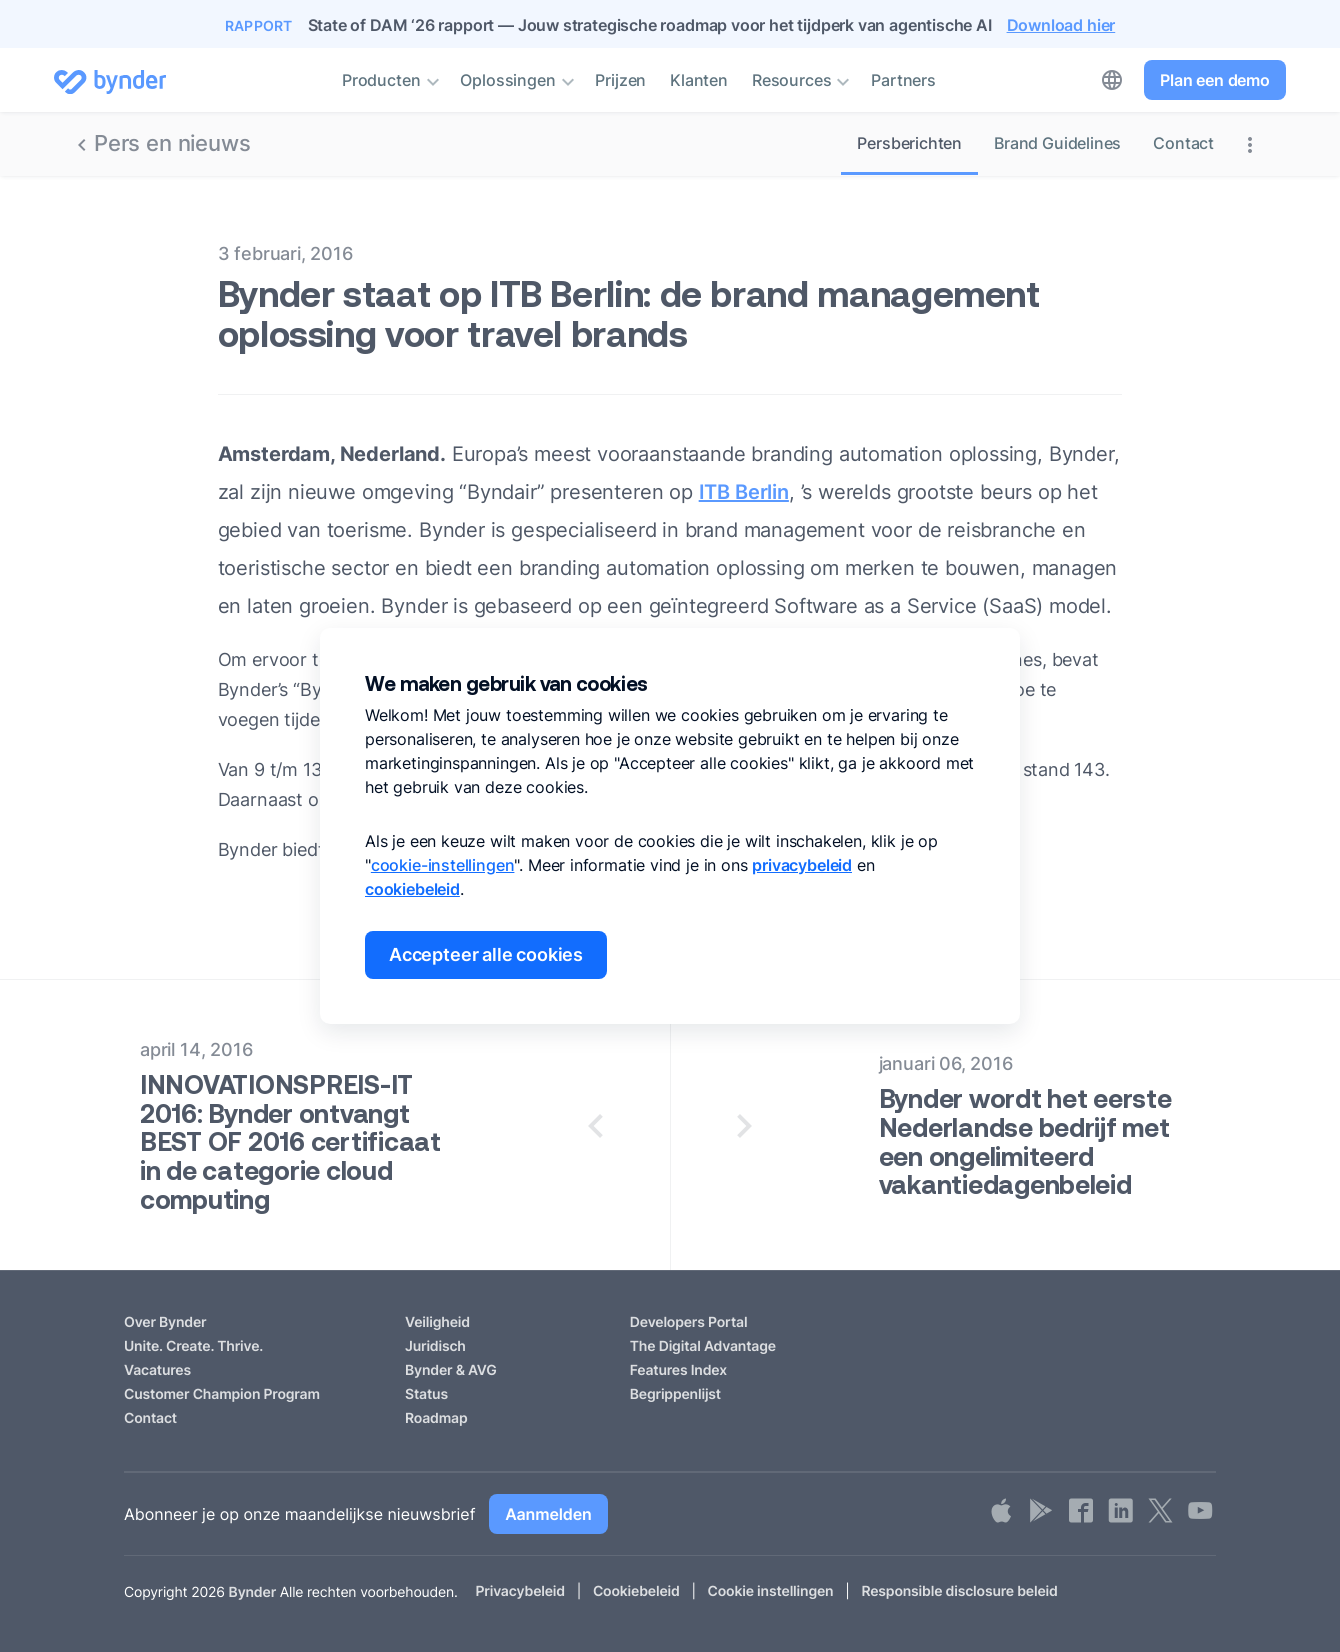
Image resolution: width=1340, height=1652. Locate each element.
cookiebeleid (412, 889)
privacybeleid (802, 865)
